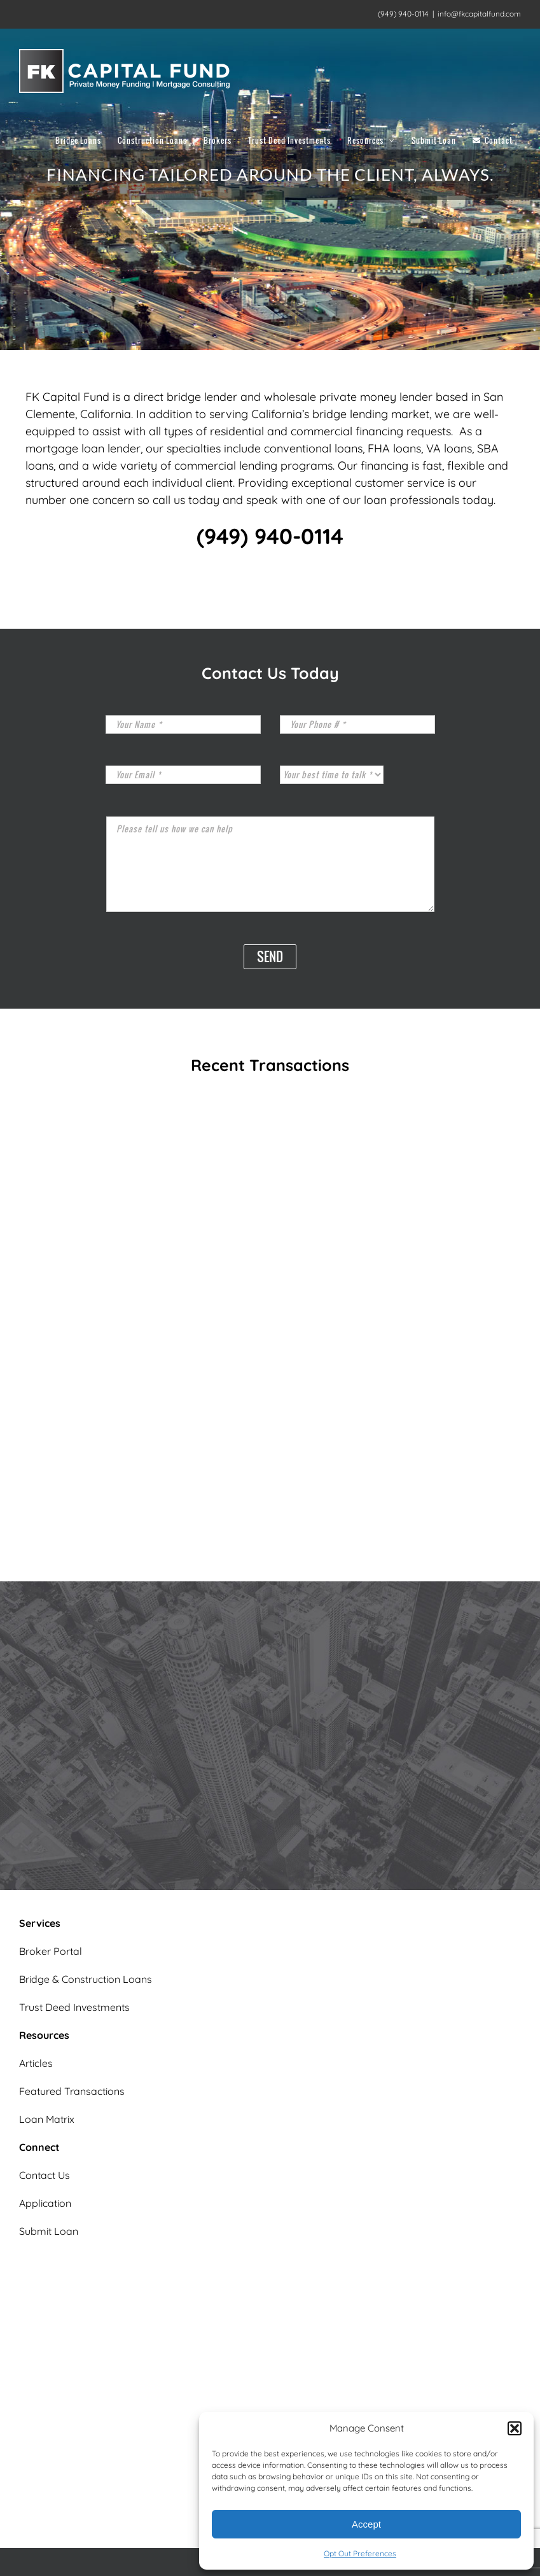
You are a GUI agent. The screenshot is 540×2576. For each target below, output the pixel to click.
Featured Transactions (72, 2091)
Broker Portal (50, 1951)
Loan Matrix (46, 2119)
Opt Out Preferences (360, 2553)
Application (45, 2203)
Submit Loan (48, 2231)
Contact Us (44, 2175)
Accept (366, 2524)
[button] (514, 2428)
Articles (36, 2063)
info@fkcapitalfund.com (479, 13)
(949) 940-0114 (270, 536)
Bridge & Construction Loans (85, 1979)
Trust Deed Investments (74, 2007)
